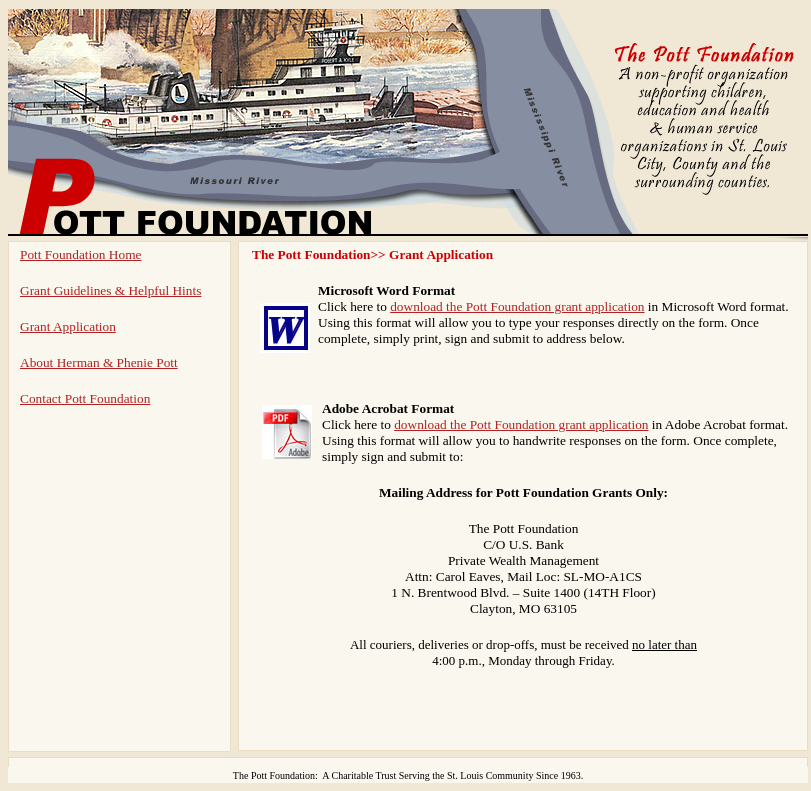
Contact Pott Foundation (85, 398)
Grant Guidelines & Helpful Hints (110, 290)
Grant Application (68, 326)
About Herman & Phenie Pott (99, 362)
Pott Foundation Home (80, 254)
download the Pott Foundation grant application (517, 306)
